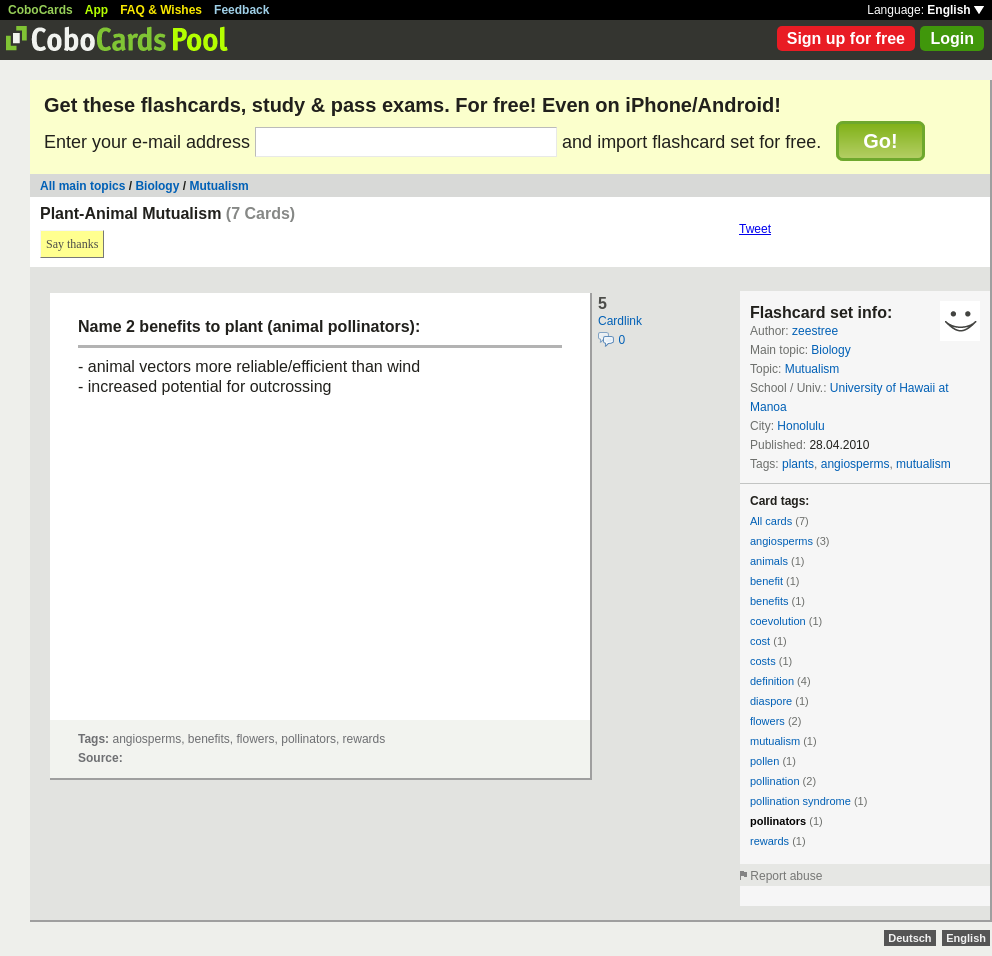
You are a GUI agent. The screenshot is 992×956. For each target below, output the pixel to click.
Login (952, 38)
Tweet (755, 229)
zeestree (815, 331)
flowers (767, 721)
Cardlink (620, 321)
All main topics (82, 186)
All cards (771, 521)
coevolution (778, 621)
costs (763, 661)
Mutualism (218, 186)
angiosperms (855, 464)
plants (798, 464)
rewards (769, 841)
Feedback (241, 10)
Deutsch (909, 938)
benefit (766, 581)
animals (769, 561)
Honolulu (800, 426)
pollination (775, 781)
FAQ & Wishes (161, 10)
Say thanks (72, 244)
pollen (764, 761)
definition (772, 681)
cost (760, 641)
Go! (880, 141)
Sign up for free (846, 38)
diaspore (771, 701)
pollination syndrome (800, 801)
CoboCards (40, 10)
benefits (769, 601)
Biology (157, 186)
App (96, 10)
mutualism (923, 464)
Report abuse (786, 876)
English (955, 10)
